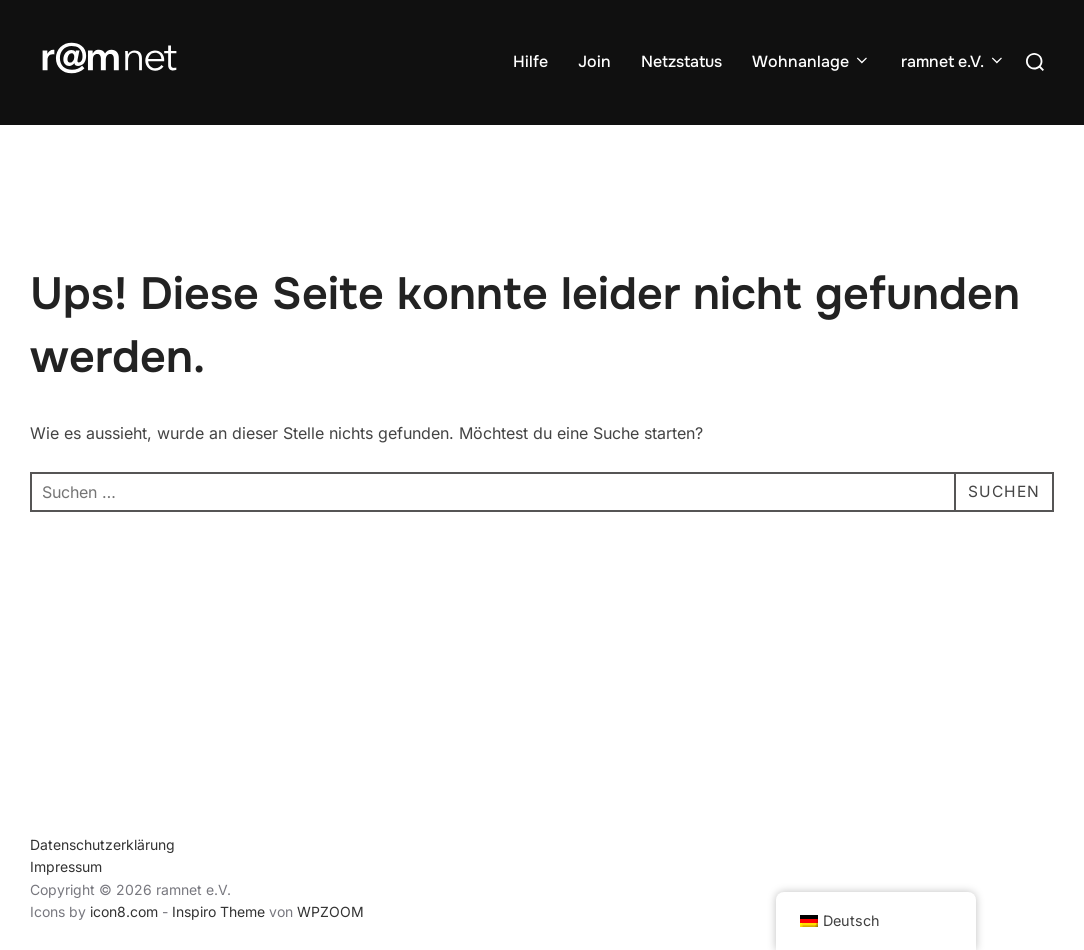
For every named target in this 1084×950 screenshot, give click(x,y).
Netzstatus (681, 61)
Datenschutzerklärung (102, 844)
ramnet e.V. (953, 61)
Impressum (66, 866)
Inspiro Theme (218, 911)
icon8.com (124, 911)
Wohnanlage (811, 61)
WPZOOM (330, 911)
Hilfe (530, 61)
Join (594, 61)
